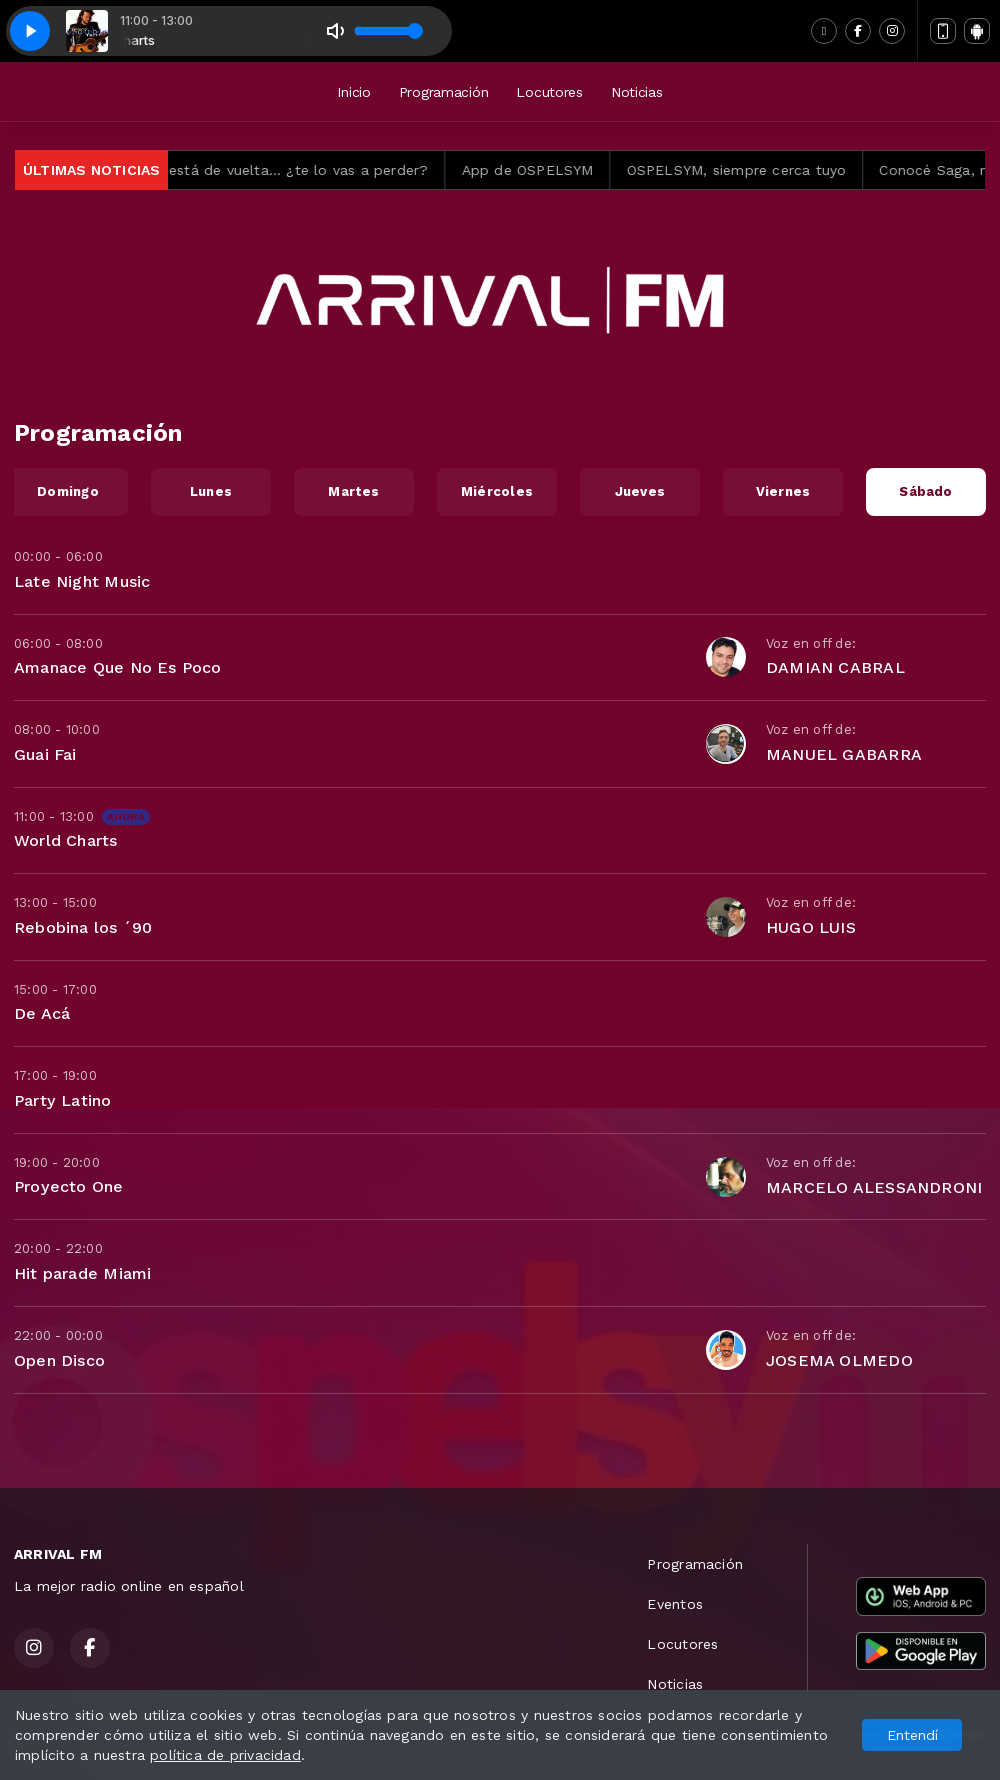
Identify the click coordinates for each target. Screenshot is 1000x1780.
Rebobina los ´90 (83, 927)
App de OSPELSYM (584, 170)
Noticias (637, 92)
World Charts (66, 840)
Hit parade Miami (82, 1273)
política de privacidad (225, 1755)
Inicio (353, 92)
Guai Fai (45, 754)
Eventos (674, 1604)
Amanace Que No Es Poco (118, 667)
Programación (444, 92)
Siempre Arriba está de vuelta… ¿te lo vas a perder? (302, 170)
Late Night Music (82, 581)
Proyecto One (69, 1186)
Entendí (912, 1735)
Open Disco (59, 1360)
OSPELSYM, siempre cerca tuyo (793, 170)
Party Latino (63, 1100)
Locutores (549, 92)
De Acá (42, 1013)
